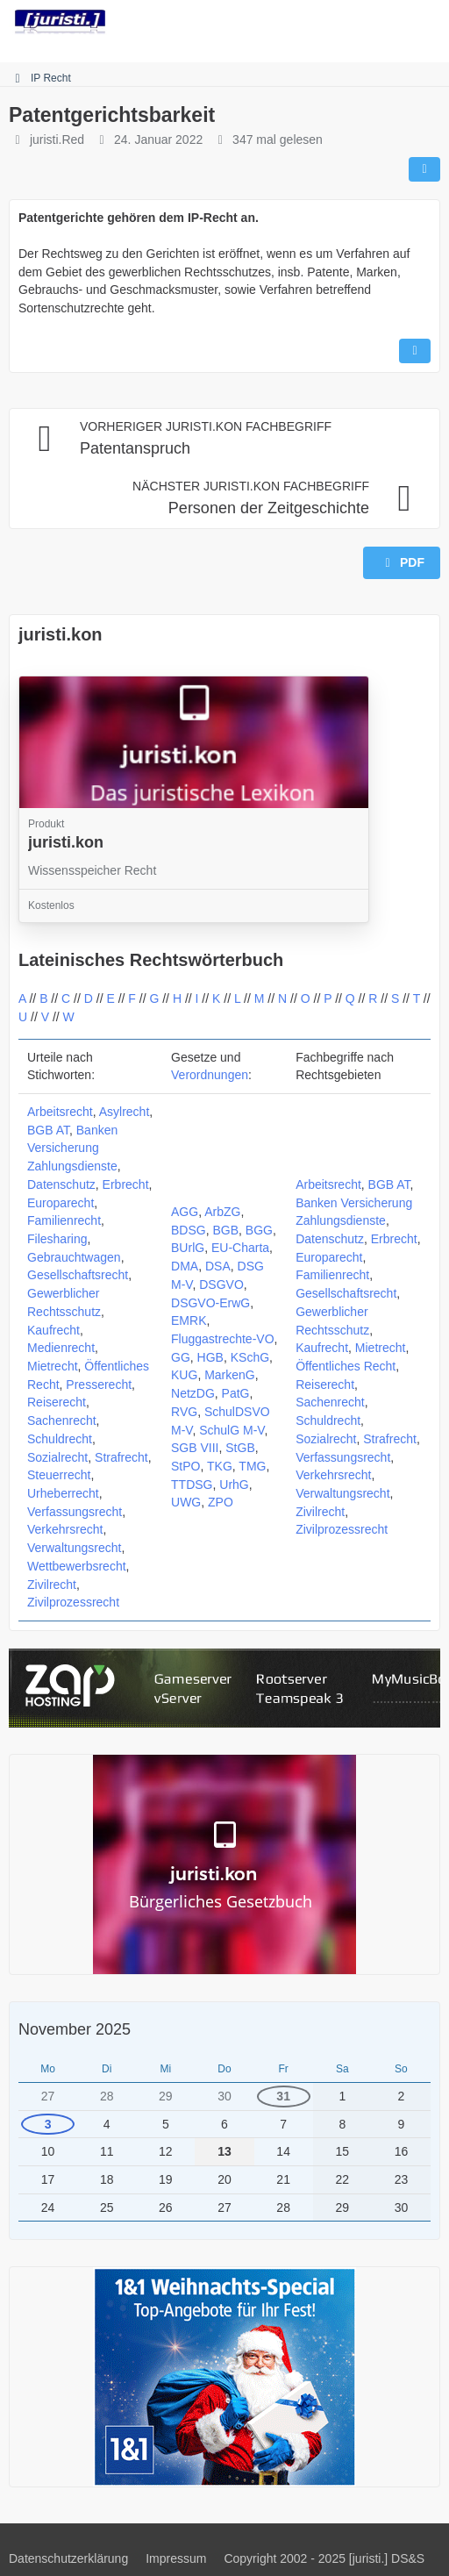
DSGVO (221, 1284)
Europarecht (60, 1203)
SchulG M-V (231, 1430)
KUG (184, 1375)
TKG (219, 1466)
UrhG (233, 1485)
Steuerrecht (58, 1475)
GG (180, 1357)
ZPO (220, 1502)
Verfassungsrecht (74, 1512)
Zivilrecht (51, 1585)
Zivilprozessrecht (73, 1602)
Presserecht (99, 1384)
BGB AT (48, 1130)
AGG (184, 1212)
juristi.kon (60, 634)
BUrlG (187, 1248)
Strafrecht (121, 1457)
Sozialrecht (57, 1457)
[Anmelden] (382, 22)
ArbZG (222, 1212)
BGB (226, 1230)
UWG (186, 1502)
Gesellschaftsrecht (77, 1275)
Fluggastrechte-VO (222, 1339)
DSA (218, 1266)
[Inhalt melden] (415, 351)
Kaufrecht (53, 1330)
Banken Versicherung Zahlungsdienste (72, 1148)
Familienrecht (64, 1220)
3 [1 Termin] (48, 2124)
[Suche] (338, 21)
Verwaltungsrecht (74, 1548)
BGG (259, 1230)
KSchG (250, 1357)
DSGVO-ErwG (210, 1303)
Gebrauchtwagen (74, 1257)
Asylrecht (124, 1112)
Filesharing (57, 1239)
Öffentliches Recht (346, 1366)
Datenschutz (61, 1184)
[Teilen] (424, 169)
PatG (236, 1393)
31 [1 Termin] (283, 2096)
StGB (239, 1448)
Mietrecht (52, 1366)
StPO (185, 1466)
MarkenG (229, 1375)
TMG (252, 1466)
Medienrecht (61, 1348)
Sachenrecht (61, 1420)
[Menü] (426, 21)
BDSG (188, 1230)
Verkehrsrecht (65, 1529)
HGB (210, 1357)
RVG (184, 1412)
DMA (184, 1266)
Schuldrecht (59, 1439)
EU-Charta (240, 1248)
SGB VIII (194, 1448)
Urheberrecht (63, 1493)
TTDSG (191, 1485)
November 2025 (74, 2029)
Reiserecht (56, 1402)
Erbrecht (126, 1184)
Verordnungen (209, 1075)
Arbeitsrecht (60, 1112)
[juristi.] (60, 21)
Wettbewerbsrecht (76, 1566)
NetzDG (193, 1393)
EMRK (188, 1320)
